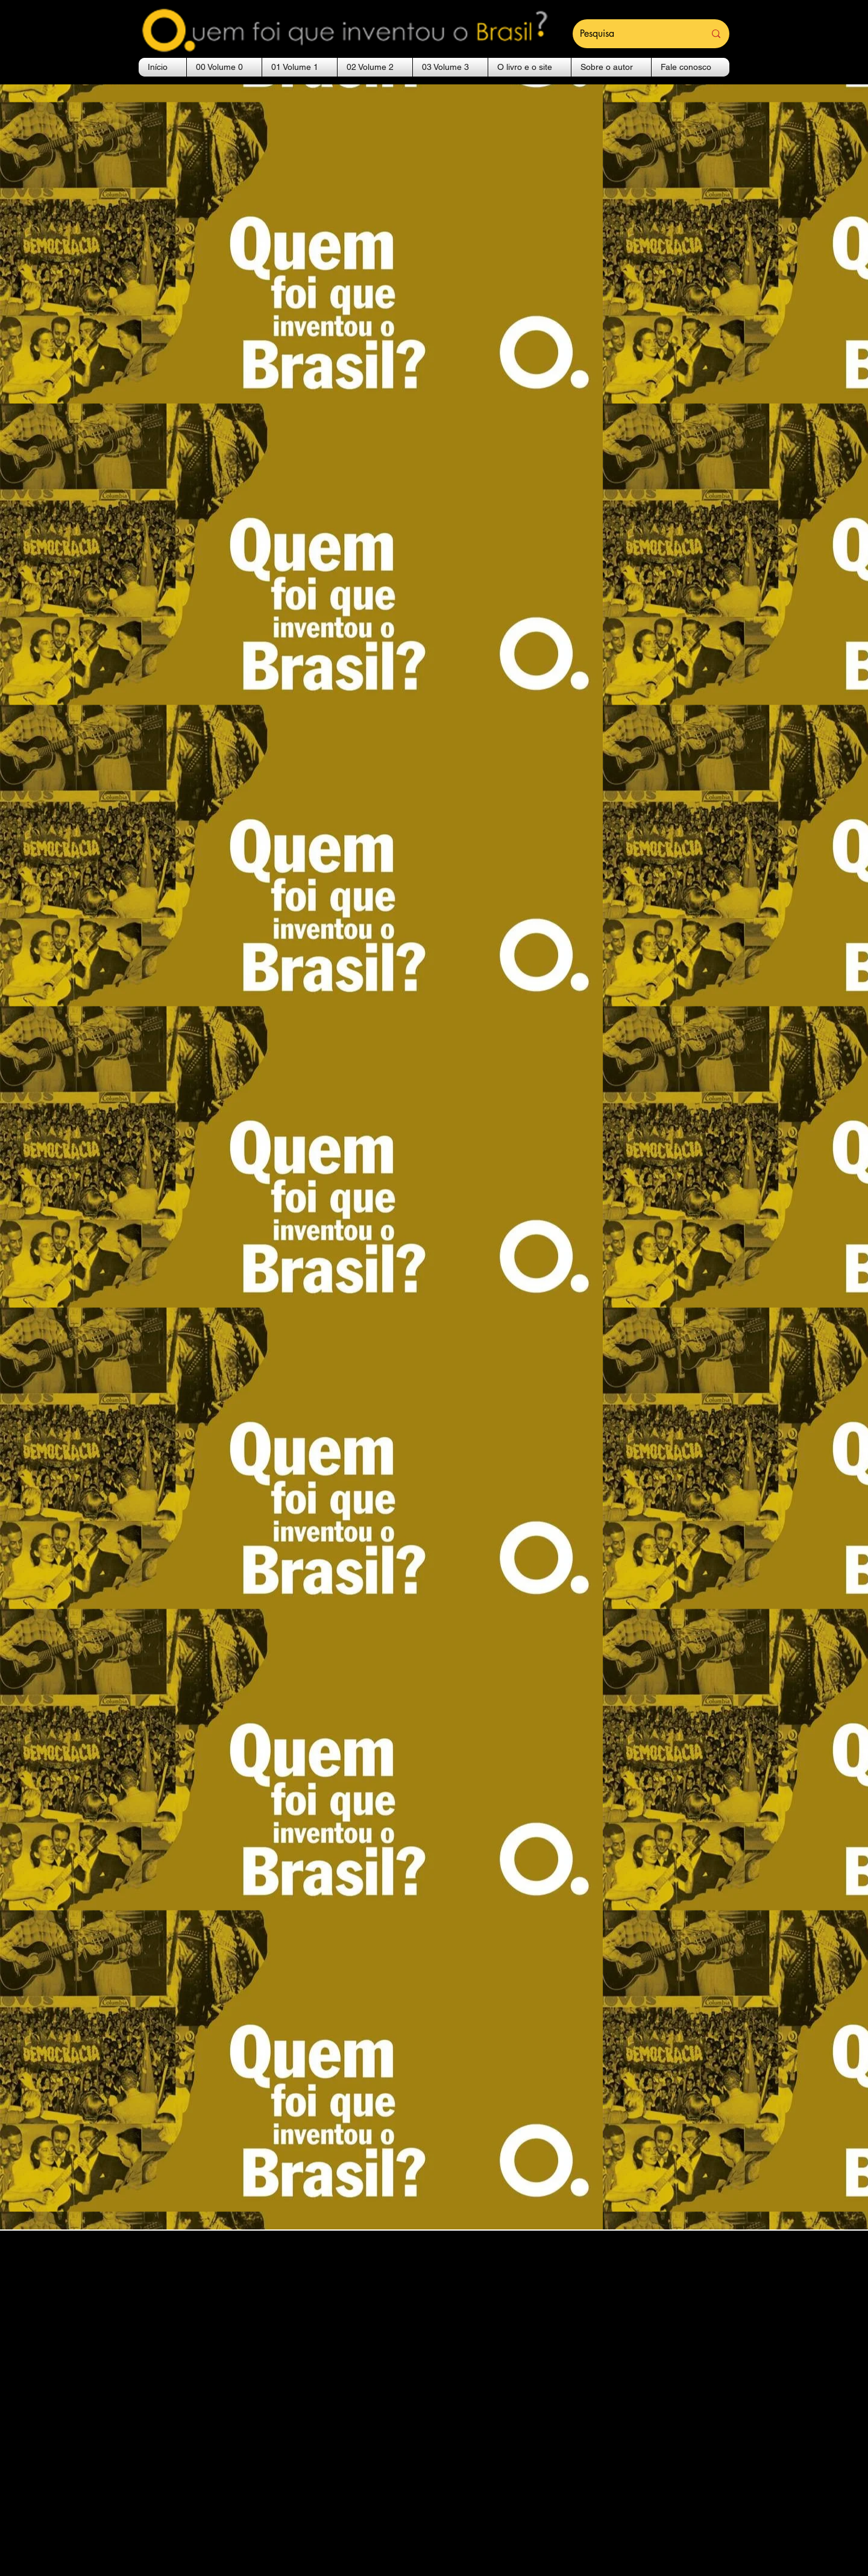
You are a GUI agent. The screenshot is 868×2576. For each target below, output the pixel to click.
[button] (224, 67)
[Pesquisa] (633, 33)
